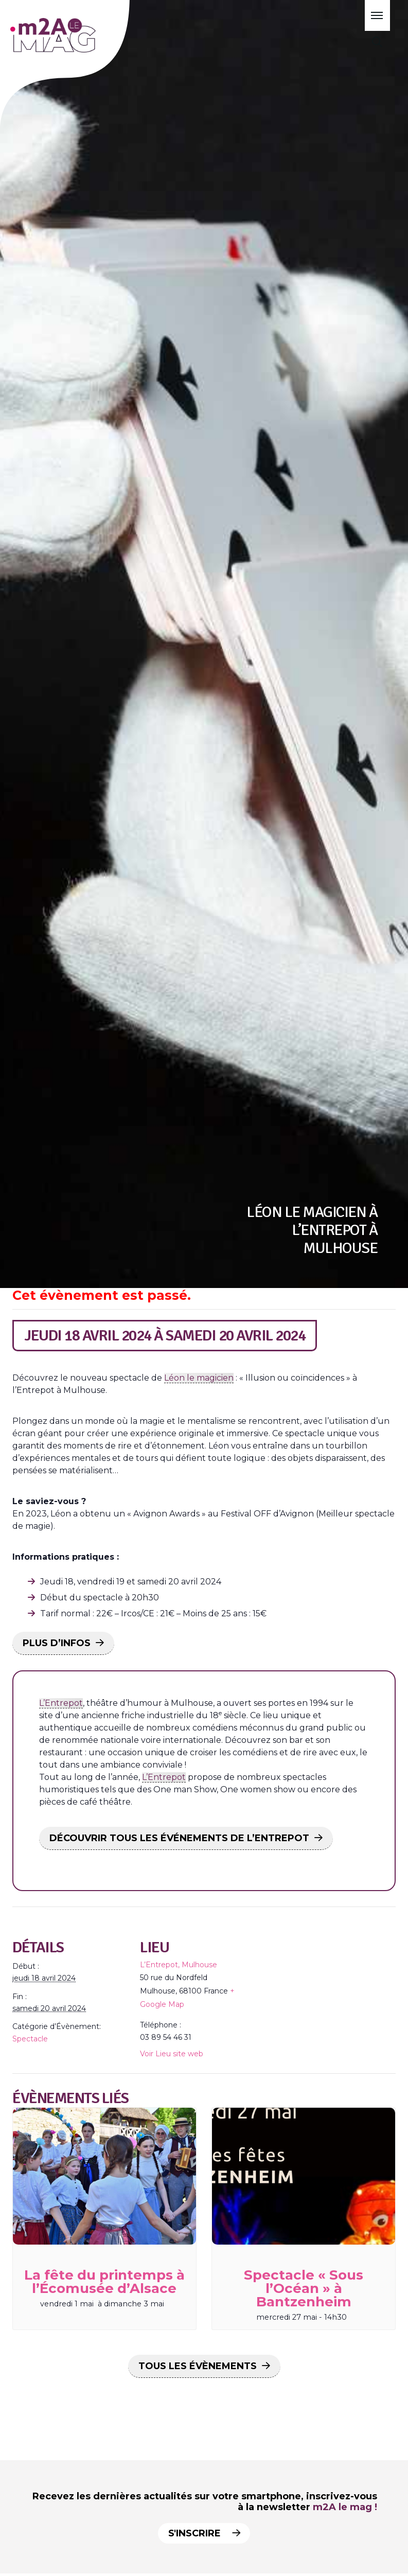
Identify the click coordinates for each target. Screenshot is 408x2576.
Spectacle (30, 2038)
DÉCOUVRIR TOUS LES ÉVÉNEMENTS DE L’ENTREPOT (179, 1838)
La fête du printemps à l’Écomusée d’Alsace (104, 2282)
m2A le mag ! (345, 2507)
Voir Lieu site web (171, 2053)
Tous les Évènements (197, 2366)
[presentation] (104, 2176)
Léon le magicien (199, 1378)
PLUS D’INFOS (57, 1643)
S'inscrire (202, 2533)
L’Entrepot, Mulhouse (178, 1964)
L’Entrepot (61, 1703)
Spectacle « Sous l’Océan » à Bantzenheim (303, 2288)
